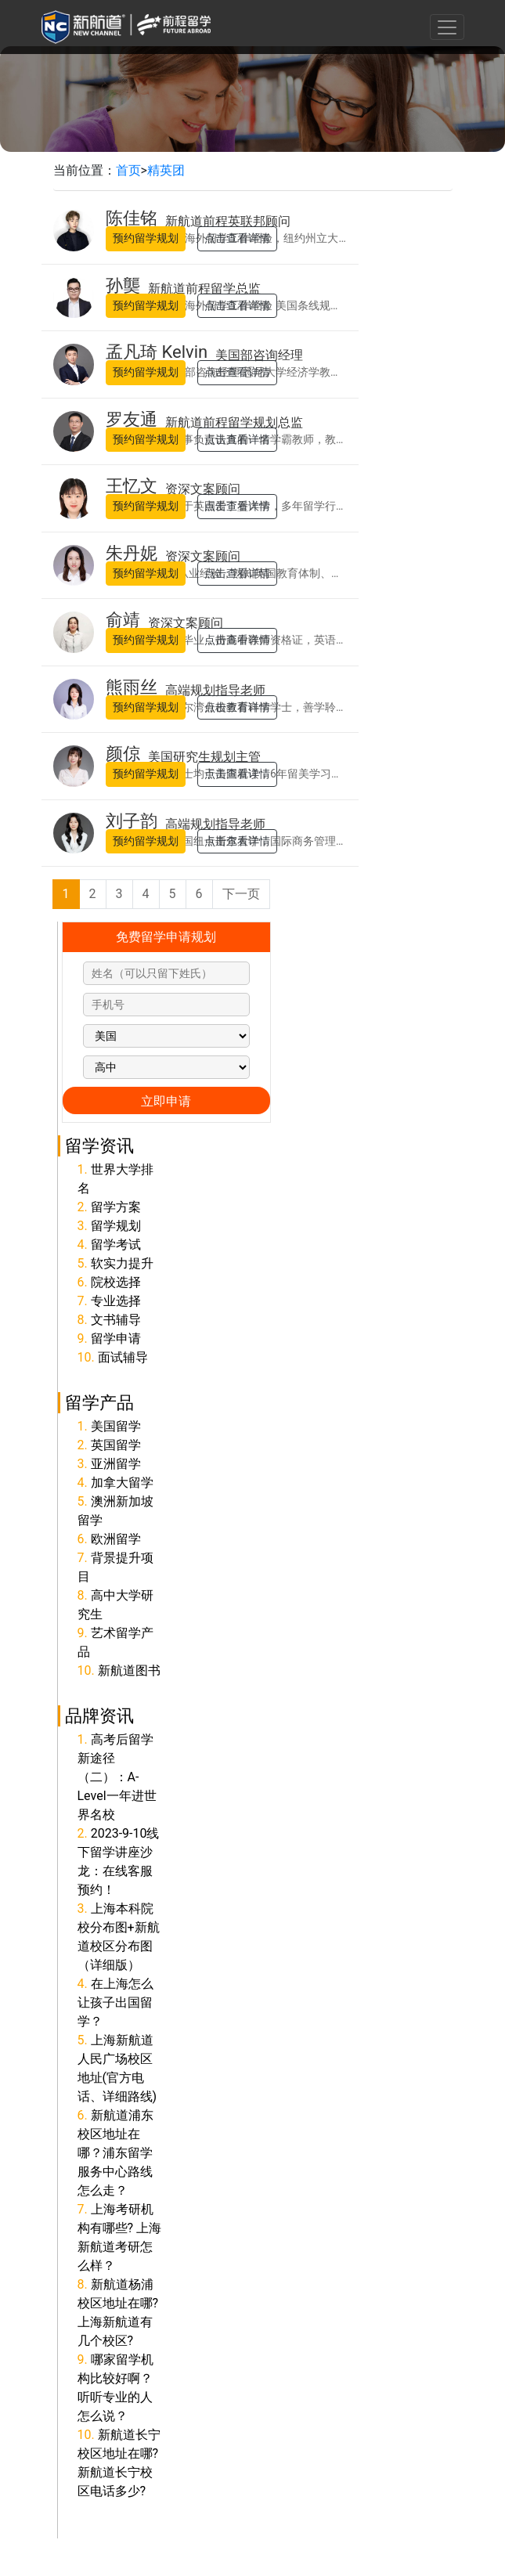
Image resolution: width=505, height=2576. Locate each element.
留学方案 (116, 1207)
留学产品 (99, 1402)
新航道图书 (129, 1670)
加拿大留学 (122, 1482)
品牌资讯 (99, 1715)
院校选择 (116, 1282)
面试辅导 (123, 1357)
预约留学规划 (146, 238)
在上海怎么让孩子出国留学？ (115, 2002)
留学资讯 (99, 1145)
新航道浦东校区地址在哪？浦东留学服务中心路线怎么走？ (115, 2153)
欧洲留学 (116, 1539)
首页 (128, 170)
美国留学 (116, 1426)
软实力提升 (122, 1263)
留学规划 (116, 1225)
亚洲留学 (116, 1463)
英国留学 (116, 1445)
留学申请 (116, 1338)
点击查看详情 (237, 238)
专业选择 (116, 1300)
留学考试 (116, 1244)
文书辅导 (116, 1319)
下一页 (241, 893)
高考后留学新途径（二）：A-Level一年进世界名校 (117, 1777)
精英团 (166, 170)
